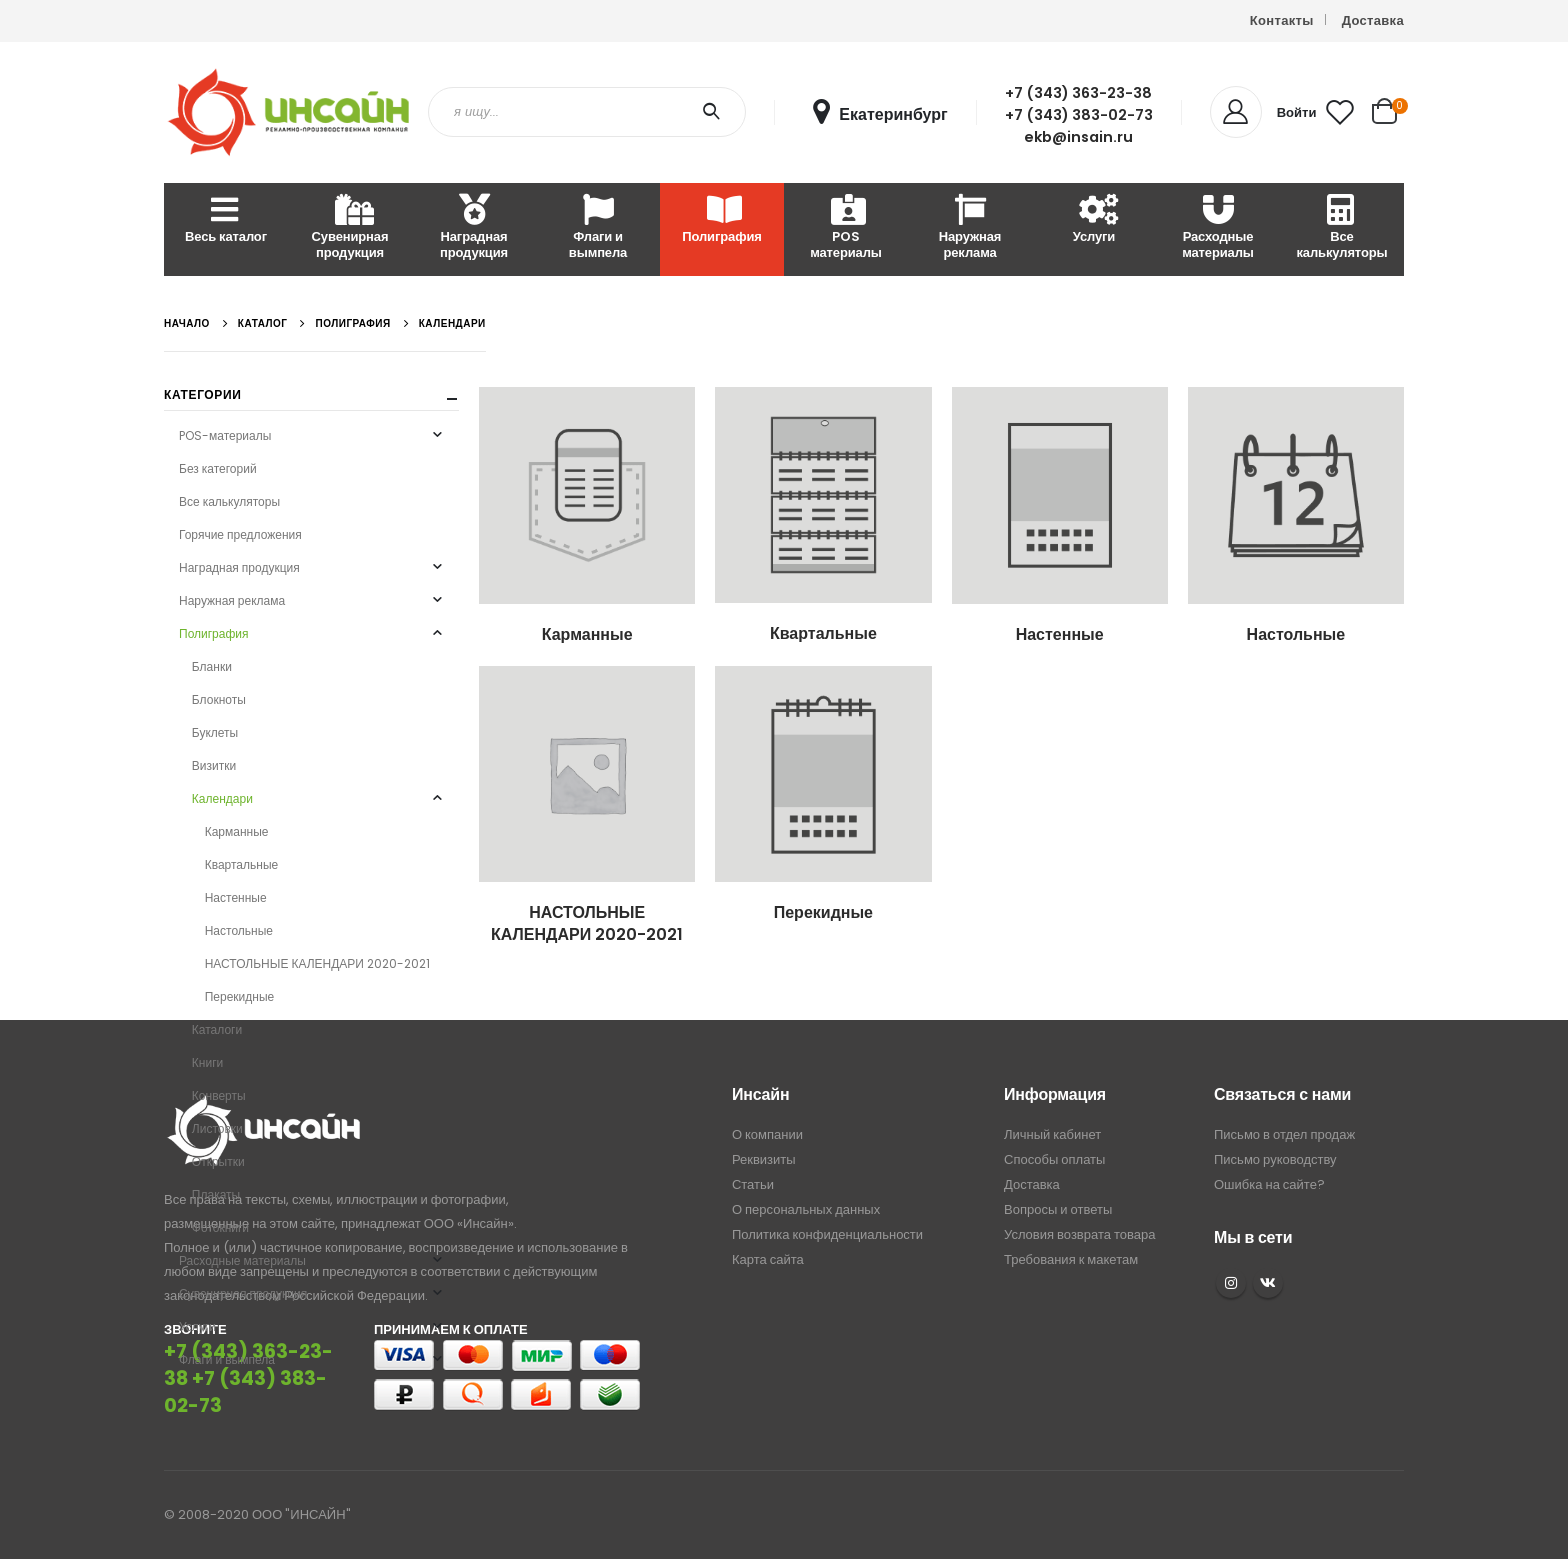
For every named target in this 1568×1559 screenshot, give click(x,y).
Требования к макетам (1071, 1259)
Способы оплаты (1054, 1159)
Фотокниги (220, 1227)
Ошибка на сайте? (1269, 1184)
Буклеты (215, 732)
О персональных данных (806, 1209)
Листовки (217, 1128)
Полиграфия (721, 220)
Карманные (237, 831)
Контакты (1282, 20)
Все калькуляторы (1341, 228)
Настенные (236, 897)
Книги (207, 1062)
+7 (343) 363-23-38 (1078, 93)
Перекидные (240, 996)
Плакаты (216, 1194)
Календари (222, 798)
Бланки (212, 666)
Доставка (1373, 20)
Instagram (1231, 1283)
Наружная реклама (970, 228)
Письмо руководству (1275, 1159)
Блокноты (219, 699)
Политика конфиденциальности (827, 1234)
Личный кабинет (1052, 1134)
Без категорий (218, 468)
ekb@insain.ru (1078, 137)
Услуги (1094, 220)
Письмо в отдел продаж (1284, 1134)
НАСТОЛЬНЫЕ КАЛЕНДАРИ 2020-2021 (317, 963)
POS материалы (846, 228)
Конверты (219, 1095)
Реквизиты (764, 1159)
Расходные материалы (1218, 228)
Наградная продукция (474, 228)
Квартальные (242, 864)
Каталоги (217, 1029)
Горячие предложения (240, 534)
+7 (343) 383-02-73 (1079, 115)
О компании (767, 1134)
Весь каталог (226, 220)
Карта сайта (768, 1259)
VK (1268, 1283)
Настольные (239, 930)
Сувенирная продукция (350, 228)
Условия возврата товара (1079, 1234)
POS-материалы (225, 435)
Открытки (218, 1161)
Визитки (214, 765)
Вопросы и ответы (1058, 1209)
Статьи (753, 1184)
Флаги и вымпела (598, 228)
